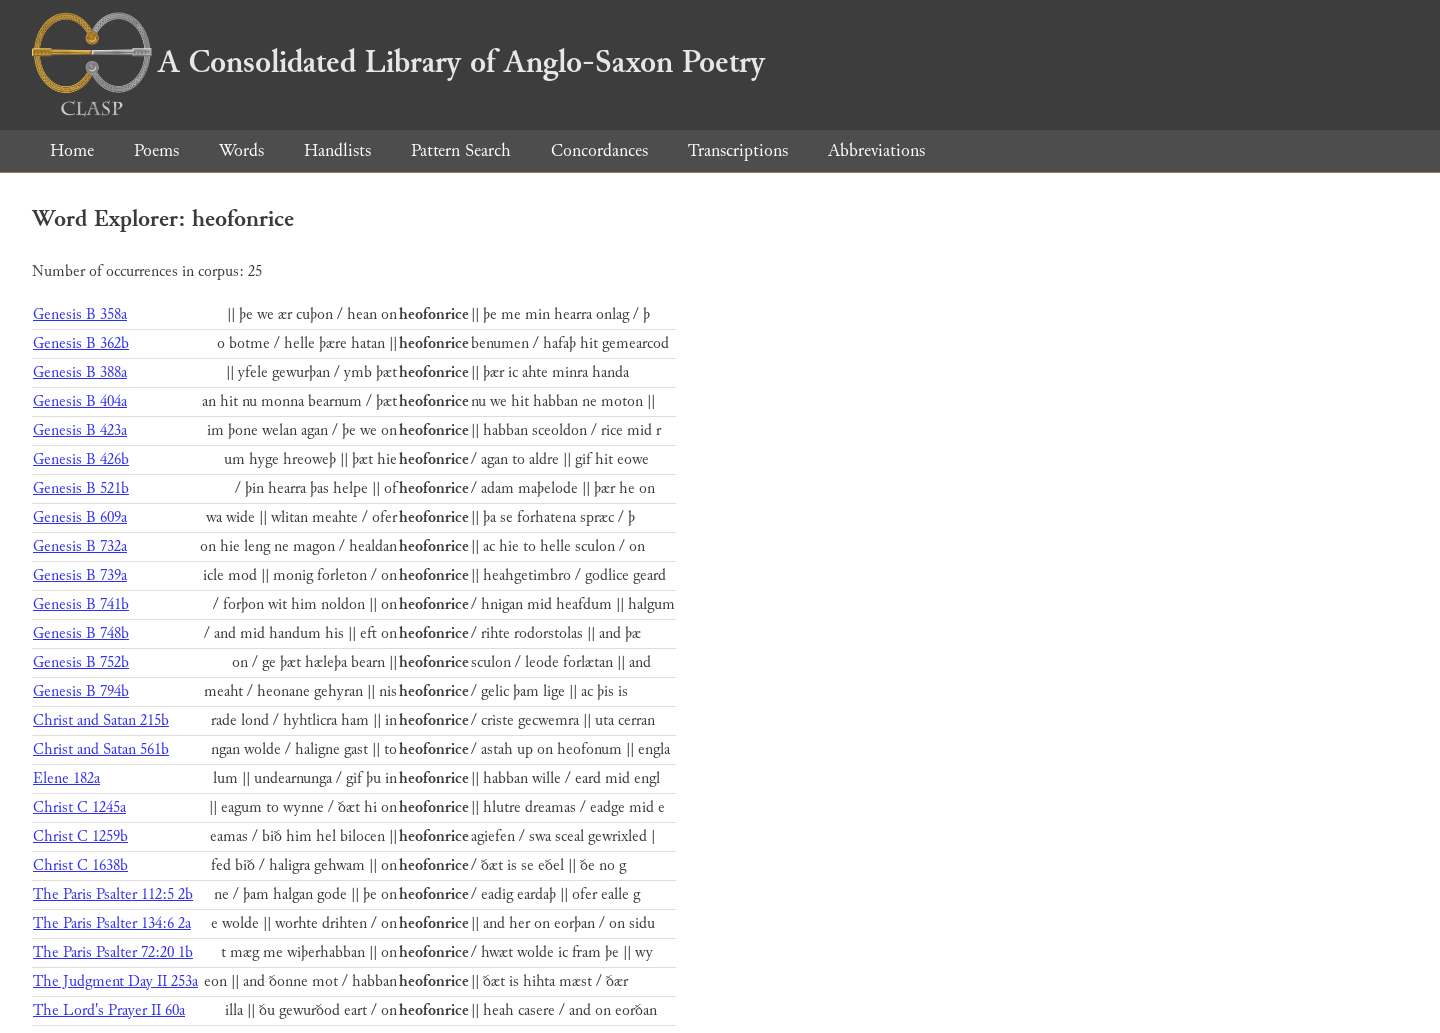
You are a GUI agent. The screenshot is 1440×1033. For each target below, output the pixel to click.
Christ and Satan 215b (101, 720)
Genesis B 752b (81, 662)
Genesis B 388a (80, 372)
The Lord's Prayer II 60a (109, 1010)
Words (241, 150)
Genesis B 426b (81, 459)
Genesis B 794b (81, 691)
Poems (156, 150)
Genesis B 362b (81, 343)
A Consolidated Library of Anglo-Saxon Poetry (398, 62)
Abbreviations (876, 150)
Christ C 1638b (80, 865)
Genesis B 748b (81, 633)
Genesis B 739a (80, 575)
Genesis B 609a (80, 517)
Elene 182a (66, 778)
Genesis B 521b (81, 488)
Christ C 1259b (80, 836)
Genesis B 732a (80, 546)
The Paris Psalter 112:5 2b (113, 894)
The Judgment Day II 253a (115, 981)
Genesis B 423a (80, 430)
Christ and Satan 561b (101, 749)
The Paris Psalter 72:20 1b (113, 952)
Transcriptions (738, 150)
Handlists (337, 150)
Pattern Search (461, 150)
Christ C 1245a (79, 807)
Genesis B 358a (80, 314)
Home (72, 150)
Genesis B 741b (81, 604)
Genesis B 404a (80, 401)
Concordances (599, 150)
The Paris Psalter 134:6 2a (112, 923)
